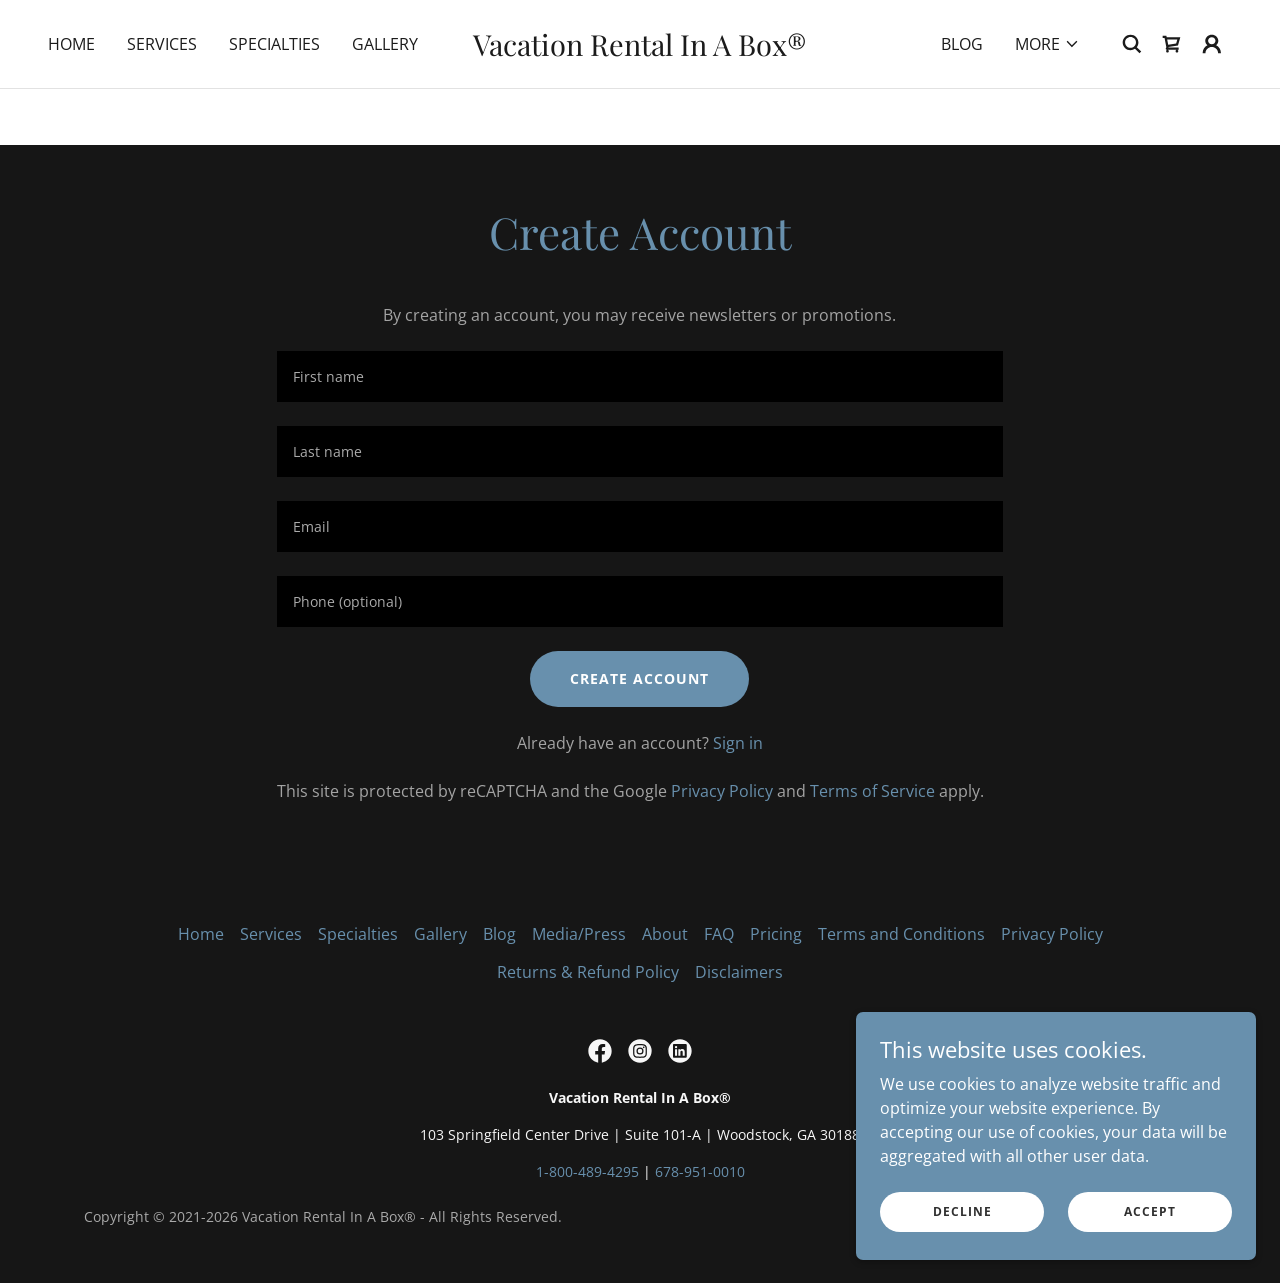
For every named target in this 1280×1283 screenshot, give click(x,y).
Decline (962, 1211)
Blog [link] (962, 100)
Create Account (639, 678)
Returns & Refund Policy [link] (588, 972)
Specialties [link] (274, 100)
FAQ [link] (719, 934)
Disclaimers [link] (739, 972)
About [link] (665, 934)
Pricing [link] (776, 934)
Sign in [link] (738, 743)
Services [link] (162, 100)
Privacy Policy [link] (722, 791)
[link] (640, 106)
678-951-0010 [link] (700, 1171)
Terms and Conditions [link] (901, 934)
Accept (1150, 1211)
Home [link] (71, 100)
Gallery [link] (385, 100)
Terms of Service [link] (872, 791)
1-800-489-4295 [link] (587, 1171)
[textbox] (639, 376)
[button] (1047, 100)
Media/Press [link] (579, 934)
